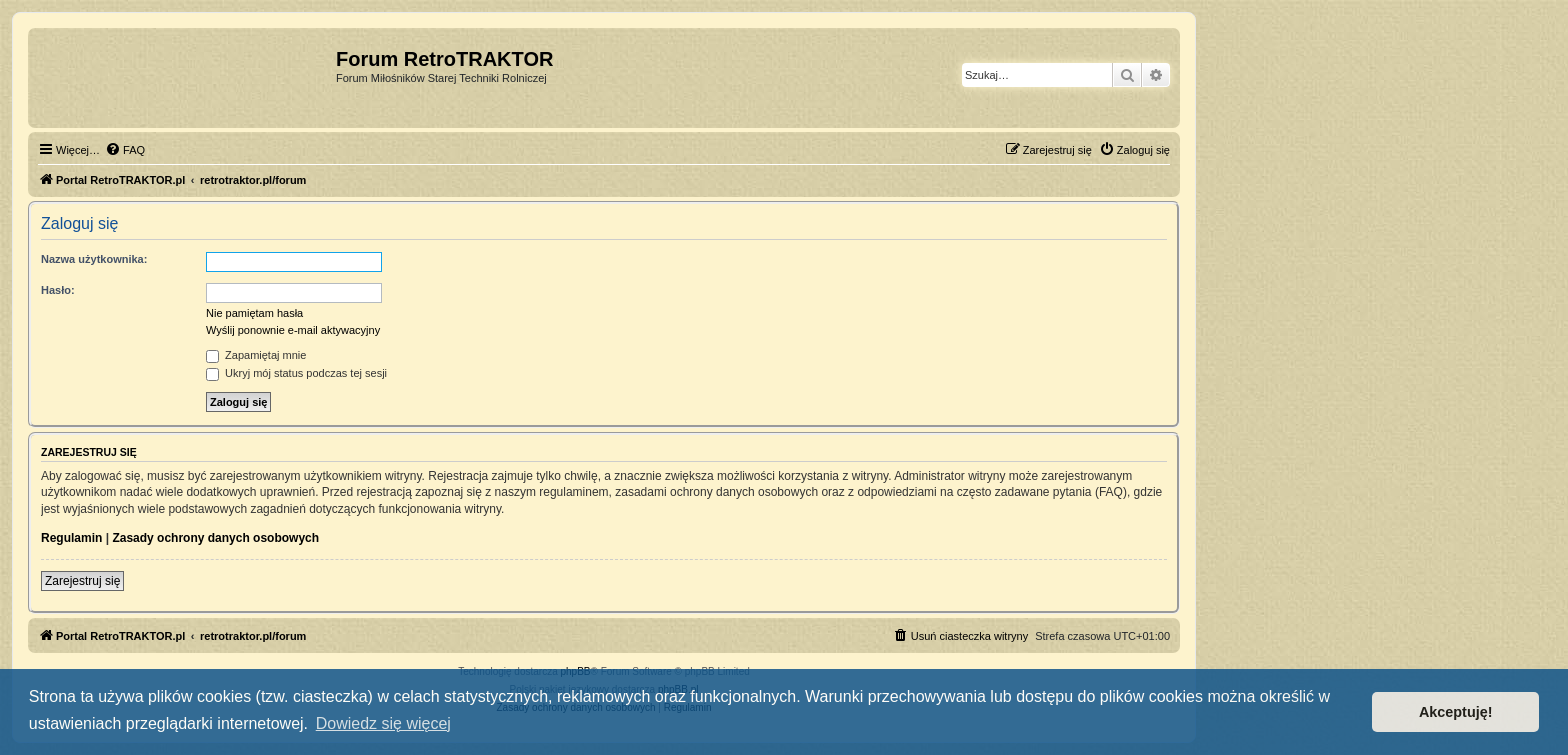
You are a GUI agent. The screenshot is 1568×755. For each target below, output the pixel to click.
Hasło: (58, 290)
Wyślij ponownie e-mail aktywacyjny (293, 330)
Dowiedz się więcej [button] (383, 723)
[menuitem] (125, 150)
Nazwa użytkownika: (94, 259)
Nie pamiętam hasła (254, 313)
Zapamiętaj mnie (256, 355)
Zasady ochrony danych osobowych (215, 538)
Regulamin (71, 538)
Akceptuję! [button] (1456, 712)
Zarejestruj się (82, 581)
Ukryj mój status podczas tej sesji (296, 373)
